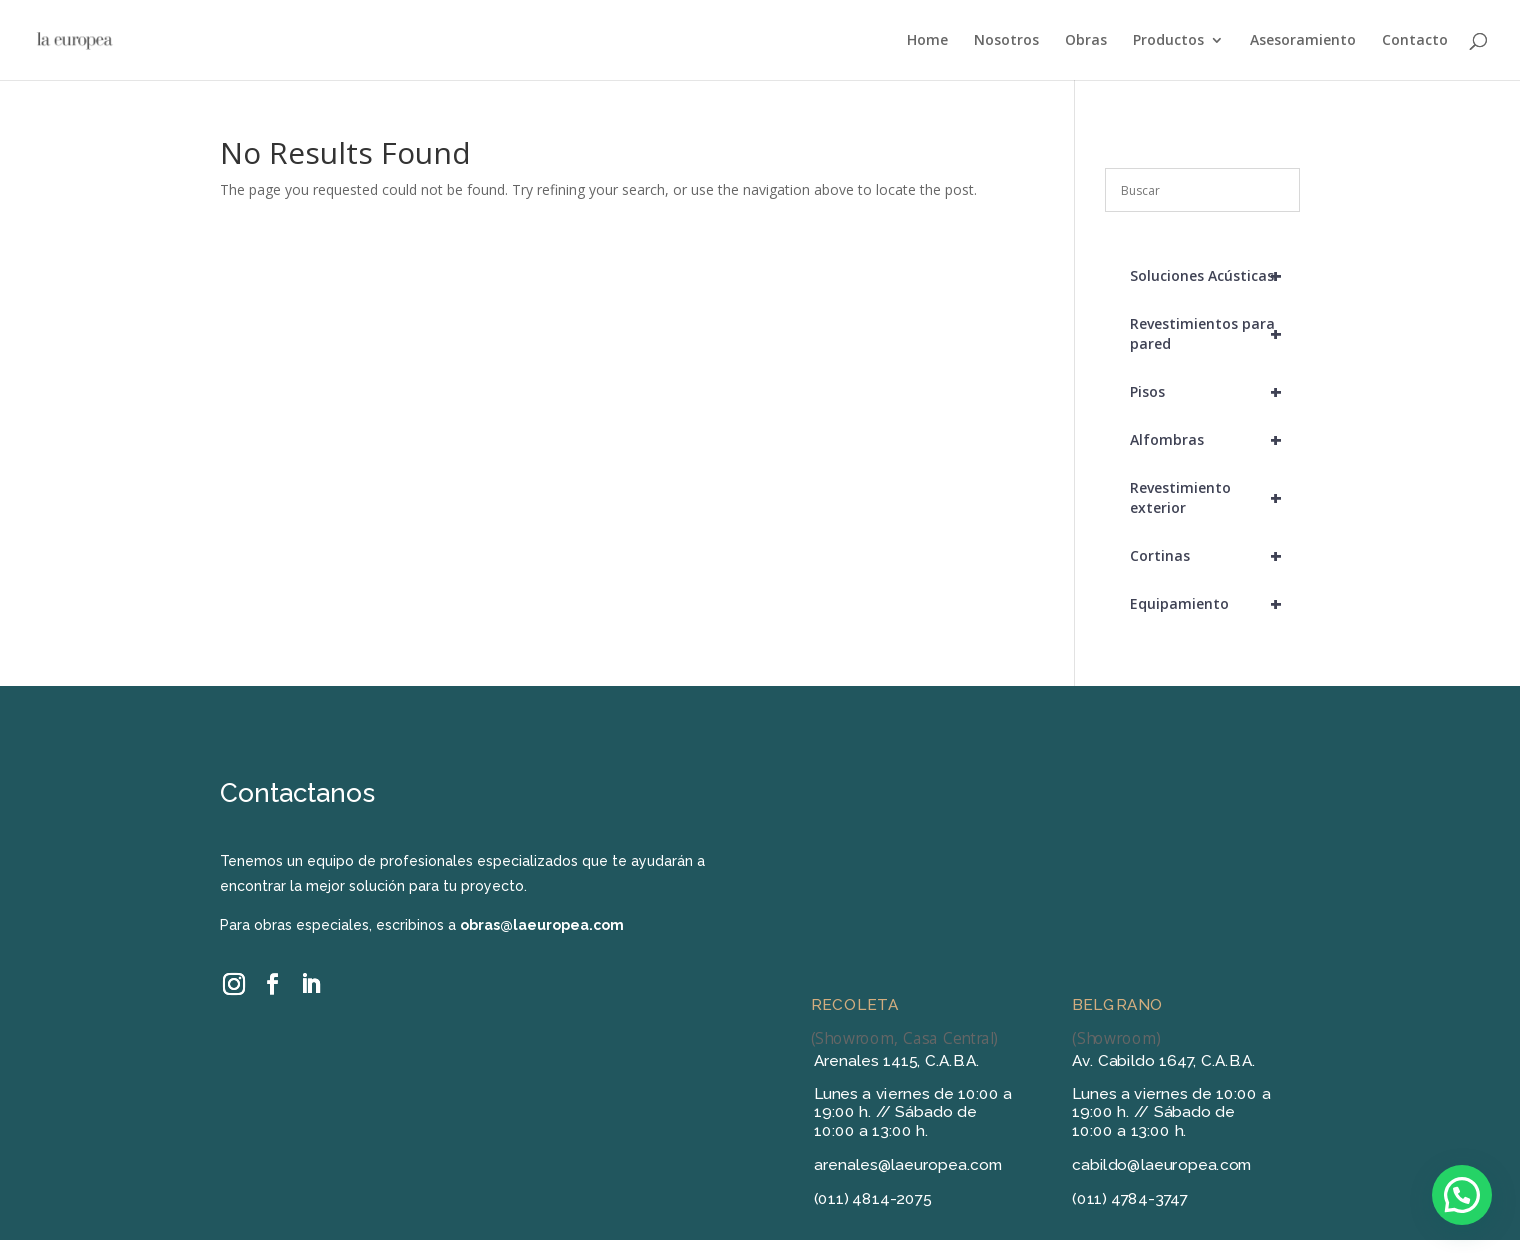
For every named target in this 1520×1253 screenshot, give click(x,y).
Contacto (1415, 41)
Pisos (1215, 392)
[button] (1462, 1195)
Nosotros (1006, 41)
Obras (1086, 41)
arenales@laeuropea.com (908, 1165)
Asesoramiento (1303, 41)
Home (927, 41)
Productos (1168, 41)
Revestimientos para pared (1215, 334)
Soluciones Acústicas (1215, 276)
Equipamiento (1215, 604)
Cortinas (1215, 556)
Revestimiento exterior (1215, 498)
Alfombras (1215, 440)
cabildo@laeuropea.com (1162, 1165)
